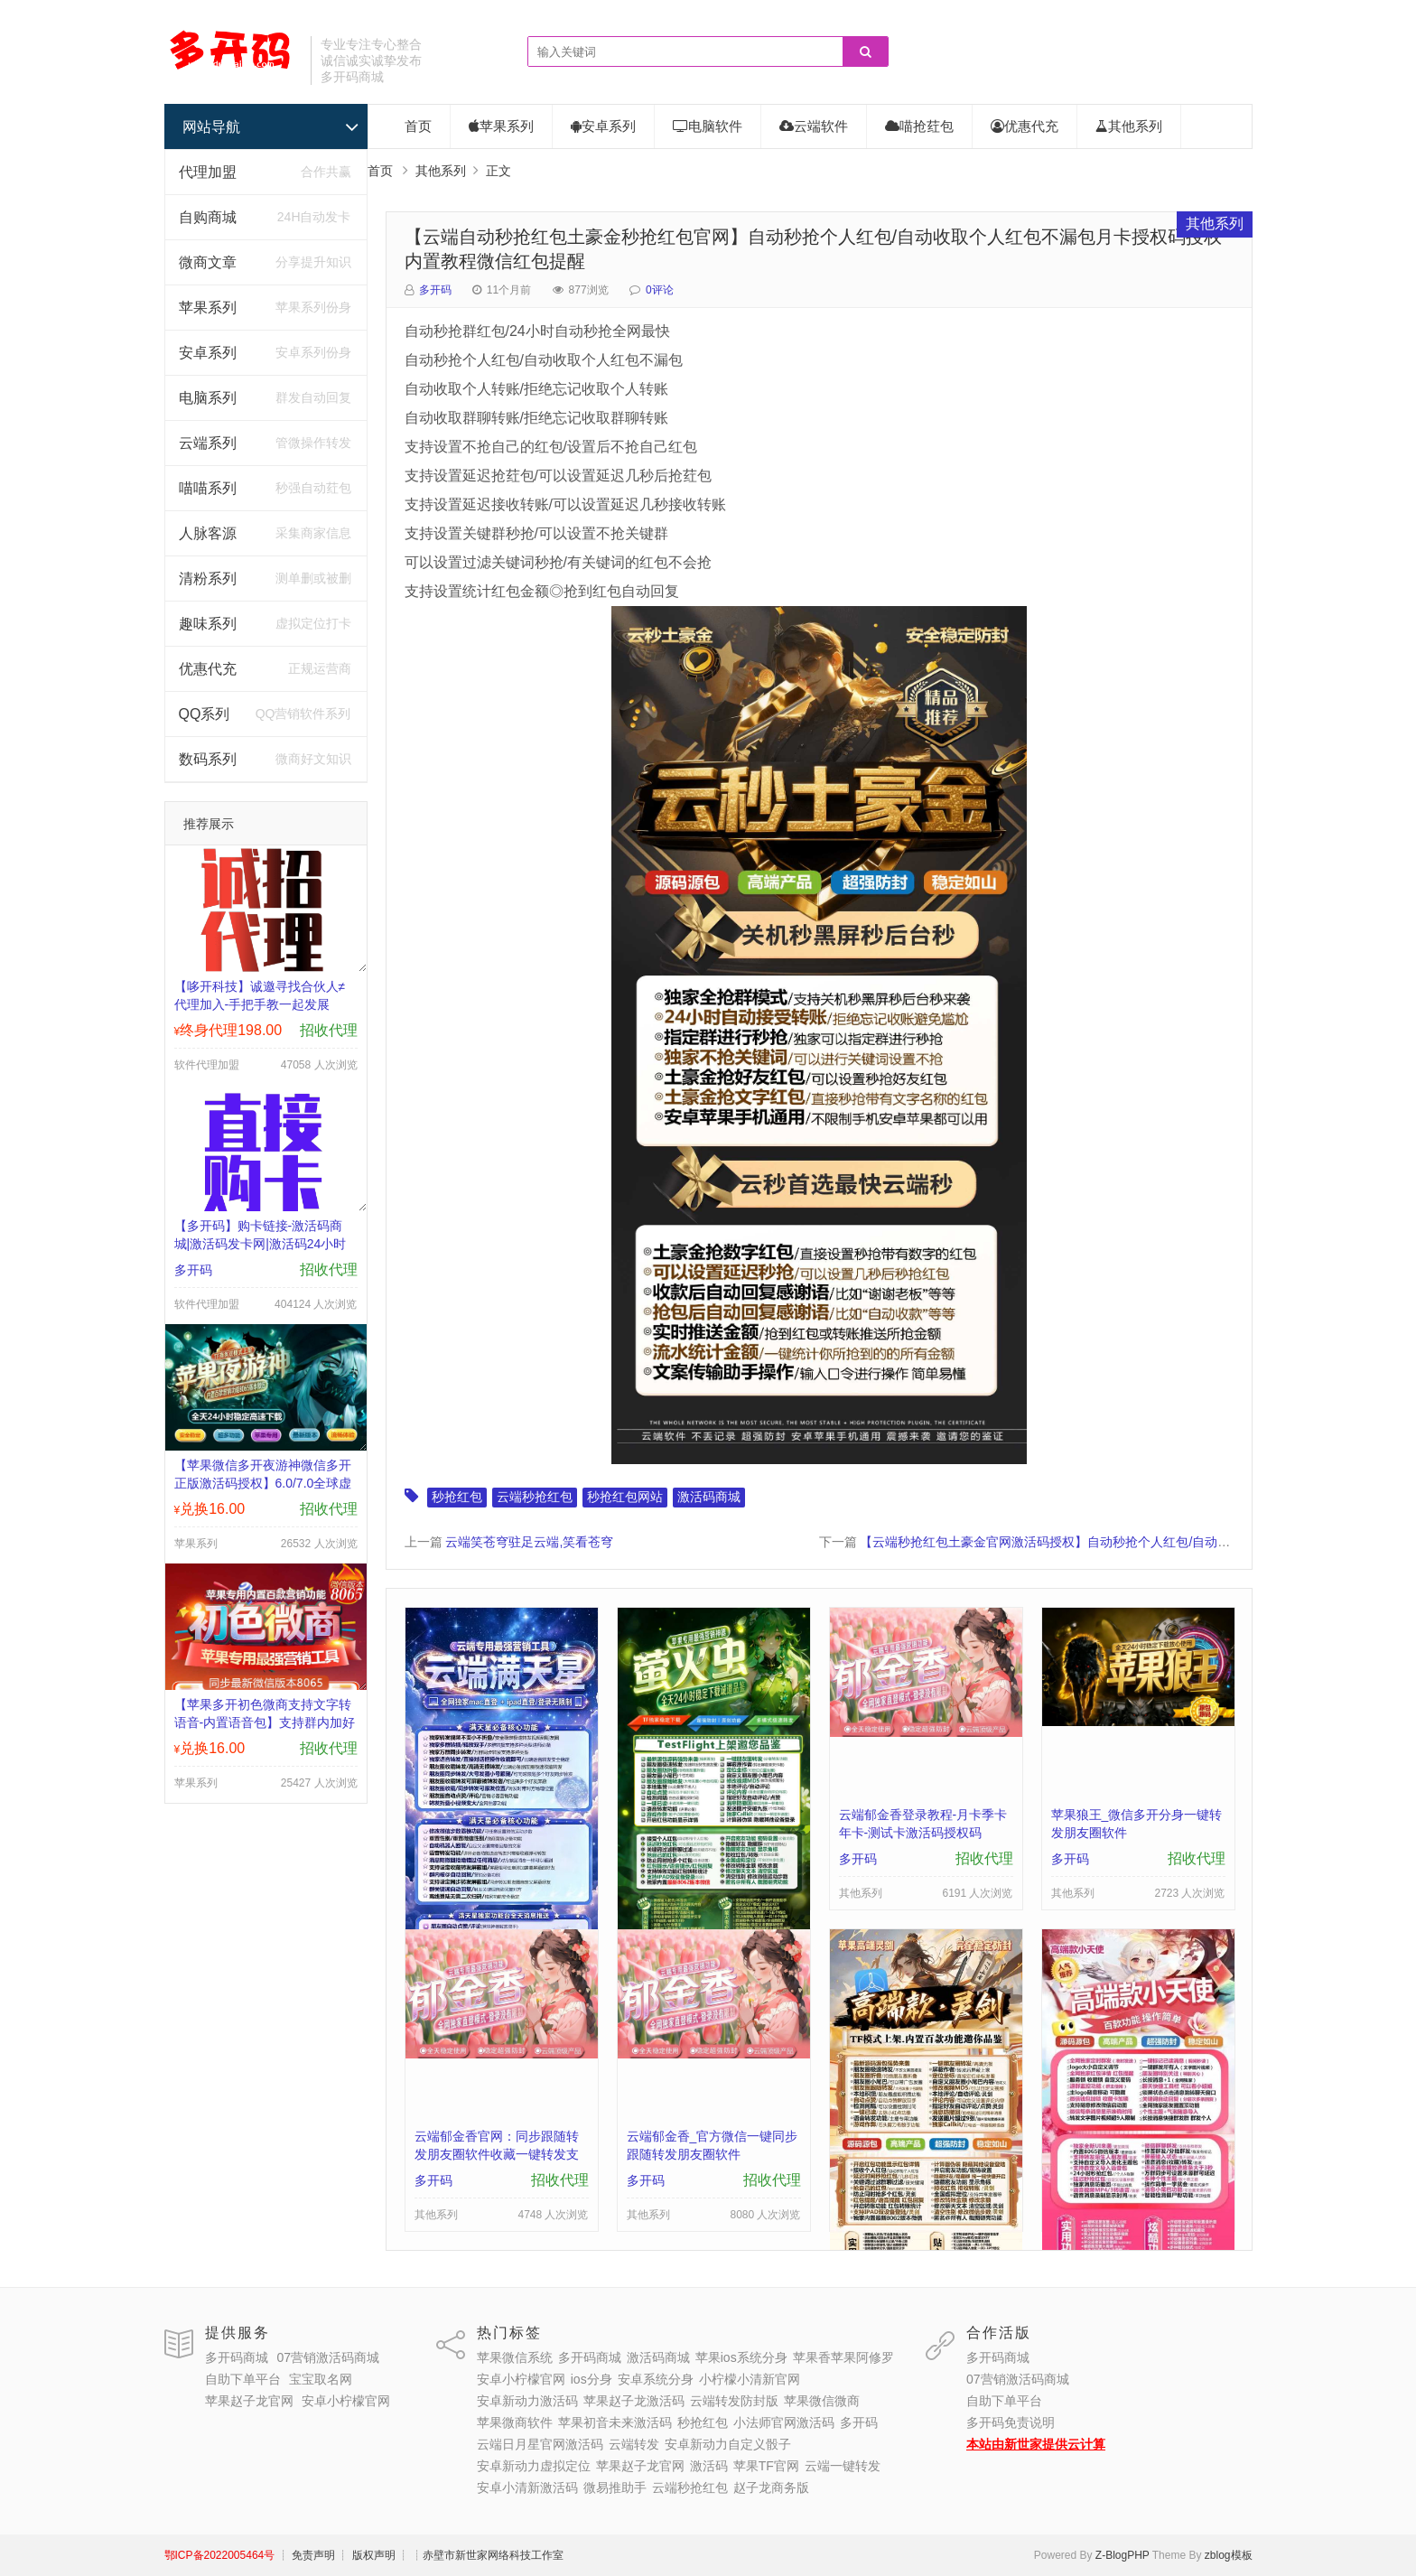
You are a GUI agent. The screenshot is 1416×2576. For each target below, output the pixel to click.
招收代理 (329, 1030)
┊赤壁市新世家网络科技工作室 (488, 2555)
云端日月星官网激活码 (540, 2444)
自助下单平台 (243, 2379)
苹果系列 (208, 307)
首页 (418, 126)
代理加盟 (208, 172)
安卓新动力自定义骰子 (728, 2444)
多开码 (435, 290)
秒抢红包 (457, 1496)
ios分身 (591, 2379)
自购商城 (208, 217)
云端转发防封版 (734, 2401)
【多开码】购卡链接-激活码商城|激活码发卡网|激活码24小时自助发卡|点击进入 (260, 1243)
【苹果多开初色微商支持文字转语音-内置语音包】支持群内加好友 (265, 1722)
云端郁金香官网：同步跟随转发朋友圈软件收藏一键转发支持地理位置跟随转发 (497, 2154)
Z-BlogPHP (1122, 2555)
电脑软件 (707, 126)
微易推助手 (615, 2487)
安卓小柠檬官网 (346, 2401)
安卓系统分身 (656, 2379)
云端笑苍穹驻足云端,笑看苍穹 (529, 1542)
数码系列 (208, 759)
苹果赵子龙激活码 (634, 2401)
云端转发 (634, 2444)
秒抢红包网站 (625, 1496)
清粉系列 (208, 578)
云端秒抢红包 (535, 1496)
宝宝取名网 (320, 2379)
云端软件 (813, 126)
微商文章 (208, 262)
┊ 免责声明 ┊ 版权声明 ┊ (343, 2555)
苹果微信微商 (822, 2401)
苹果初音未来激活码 (615, 2422)
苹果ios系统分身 (741, 2357)
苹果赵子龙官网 (249, 2401)
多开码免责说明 (1010, 2422)
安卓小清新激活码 (527, 2487)
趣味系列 (208, 623)
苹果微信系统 (515, 2357)
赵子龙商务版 (771, 2487)
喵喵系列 (208, 488)
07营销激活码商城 (327, 2357)
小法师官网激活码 (783, 2422)
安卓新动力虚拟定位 (534, 2466)
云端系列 (208, 443)
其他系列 (1128, 126)
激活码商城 (709, 1496)
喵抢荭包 (919, 126)
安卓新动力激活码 (527, 2401)
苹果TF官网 (766, 2466)
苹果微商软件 (515, 2422)
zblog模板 (1229, 2555)
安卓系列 (208, 352)
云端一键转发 (842, 2466)
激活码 (709, 2466)
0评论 (660, 290)
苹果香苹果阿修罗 (843, 2357)
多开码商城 (236, 2357)
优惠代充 (208, 669)
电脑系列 (208, 398)
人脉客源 (208, 533)
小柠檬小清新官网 (749, 2379)
